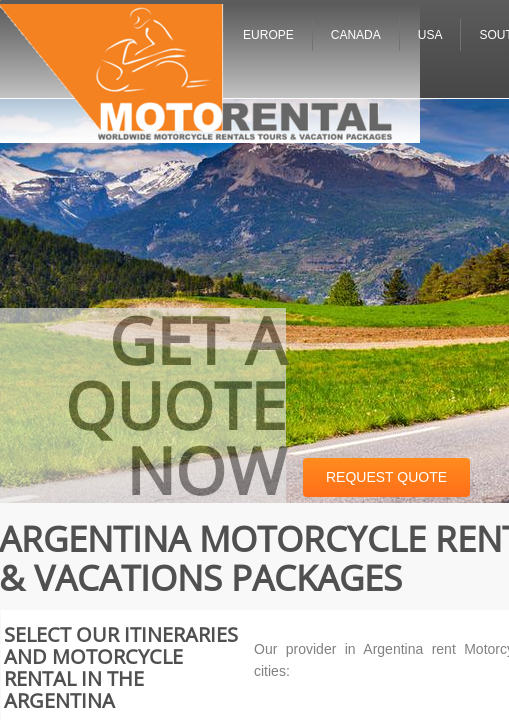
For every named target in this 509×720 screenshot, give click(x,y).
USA (430, 35)
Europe (268, 35)
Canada (356, 35)
